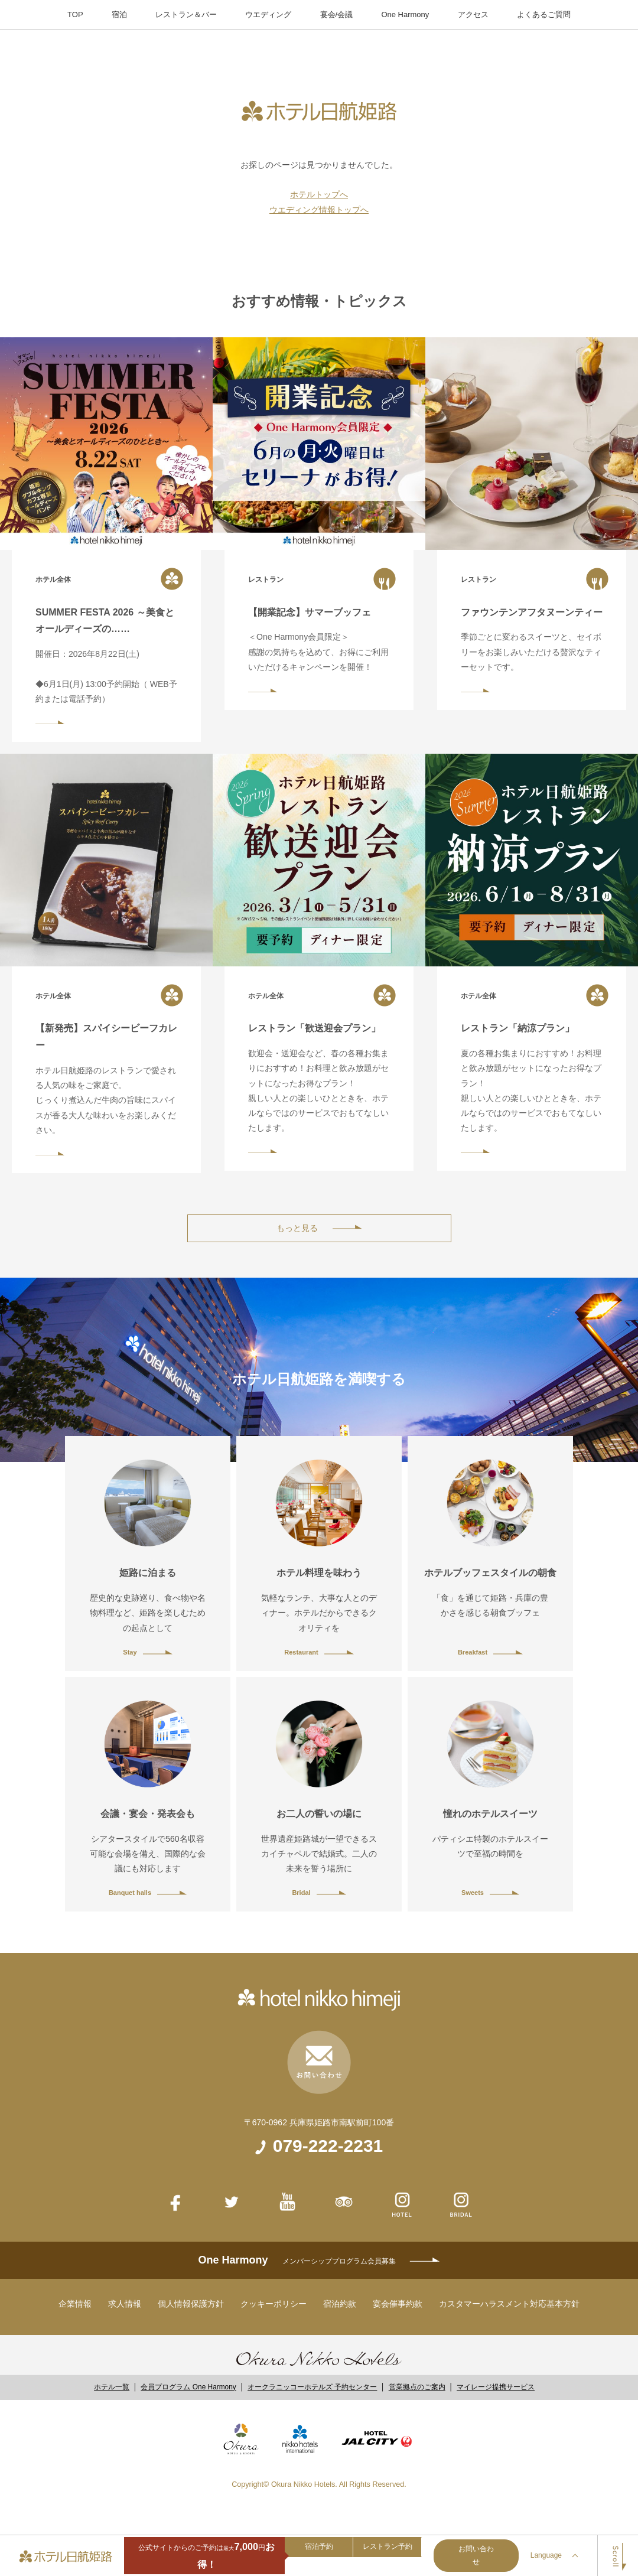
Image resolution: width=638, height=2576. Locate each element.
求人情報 (124, 2303)
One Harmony (405, 14)
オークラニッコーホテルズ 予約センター (312, 2387)
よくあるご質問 (544, 14)
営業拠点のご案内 (417, 2387)
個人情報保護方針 (191, 2303)
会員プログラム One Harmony (188, 2387)
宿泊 (119, 14)
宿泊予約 (319, 2546)
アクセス (473, 14)
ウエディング (268, 14)
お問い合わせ (476, 2555)
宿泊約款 (339, 2303)
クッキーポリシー (273, 2303)
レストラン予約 (387, 2546)
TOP (75, 14)
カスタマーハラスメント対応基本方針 (509, 2303)
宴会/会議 (336, 14)
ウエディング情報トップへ (319, 209)
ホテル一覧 (111, 2387)
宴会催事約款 (397, 2303)
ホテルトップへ (319, 194)
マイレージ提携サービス (496, 2387)
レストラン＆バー (186, 14)
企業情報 (75, 2303)
